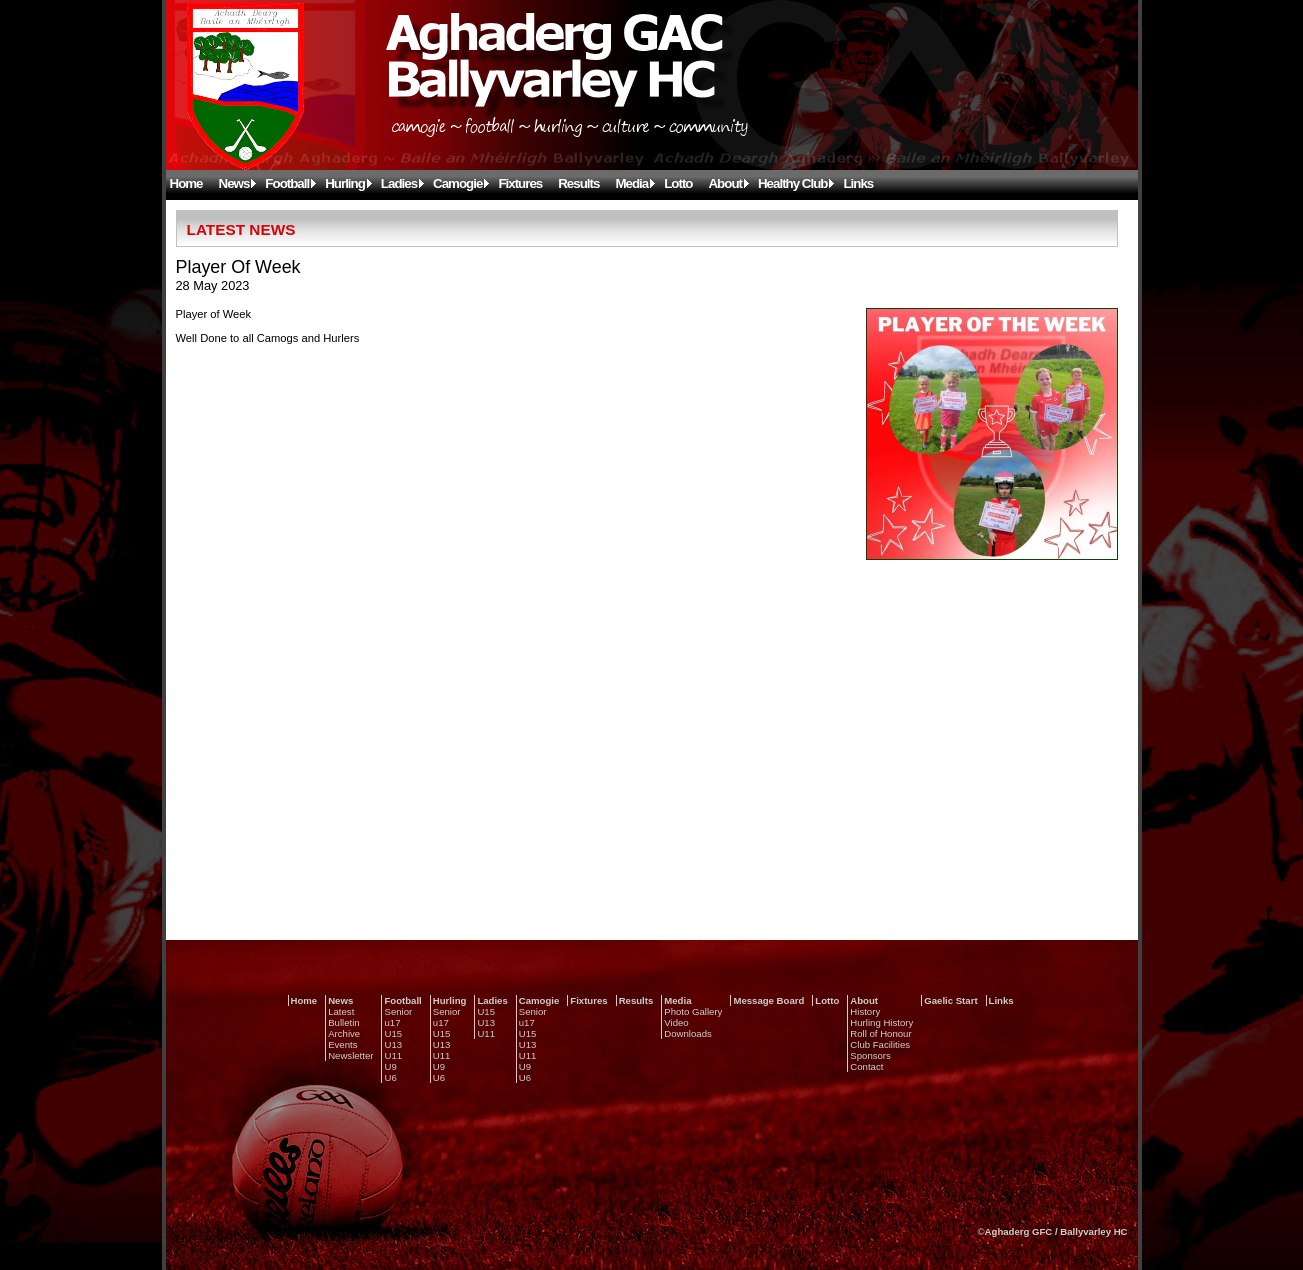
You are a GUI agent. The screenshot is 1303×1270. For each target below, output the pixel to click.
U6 (390, 1077)
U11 (393, 1055)
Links (858, 183)
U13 (393, 1044)
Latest (341, 1011)
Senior (398, 1011)
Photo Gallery (693, 1011)
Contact (866, 1066)
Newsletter (350, 1055)
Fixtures (520, 183)
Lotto (678, 183)
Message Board (768, 1000)
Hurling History (881, 1022)
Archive (344, 1033)
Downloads (687, 1033)
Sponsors (870, 1055)
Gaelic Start (950, 1000)
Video (676, 1022)
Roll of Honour (880, 1033)
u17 (392, 1022)
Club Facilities (880, 1044)
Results (578, 183)
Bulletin (343, 1022)
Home (186, 183)
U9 (390, 1066)
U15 (393, 1033)
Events (342, 1044)
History (865, 1011)
